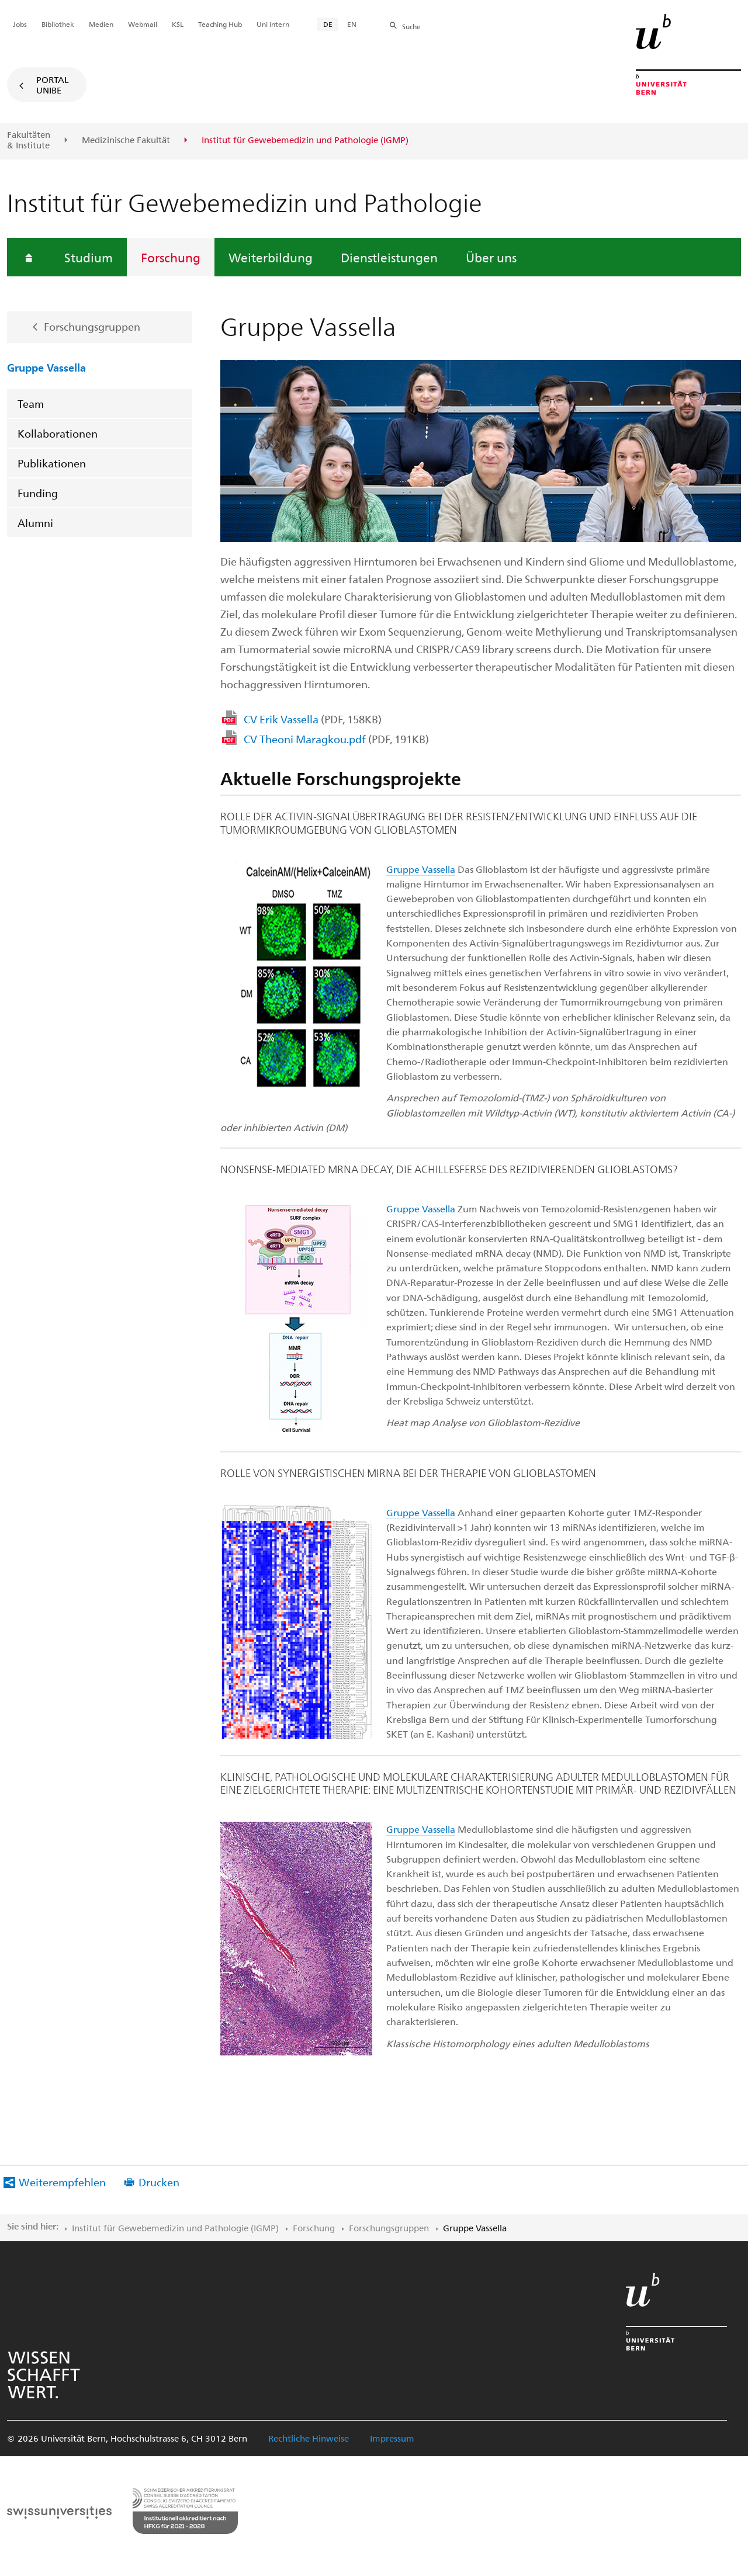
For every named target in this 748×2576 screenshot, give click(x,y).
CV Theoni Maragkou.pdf (336, 738)
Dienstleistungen (389, 257)
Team (31, 403)
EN (351, 24)
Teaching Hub (220, 24)
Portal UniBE (52, 85)
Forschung (170, 257)
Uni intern (273, 24)
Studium (88, 257)
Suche (411, 26)
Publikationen (52, 463)
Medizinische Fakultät (126, 140)
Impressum (392, 2438)
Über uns (491, 257)
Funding (38, 493)
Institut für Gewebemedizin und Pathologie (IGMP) (175, 2228)
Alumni (35, 522)
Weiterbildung (270, 257)
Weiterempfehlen (62, 2182)
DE (328, 24)
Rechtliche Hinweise (308, 2438)
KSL (177, 24)
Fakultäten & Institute (28, 140)
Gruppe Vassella (46, 367)
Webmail (142, 24)
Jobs (20, 24)
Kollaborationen (58, 433)
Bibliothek (57, 24)
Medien (101, 24)
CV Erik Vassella (313, 719)
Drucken (158, 2182)
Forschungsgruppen (92, 326)
